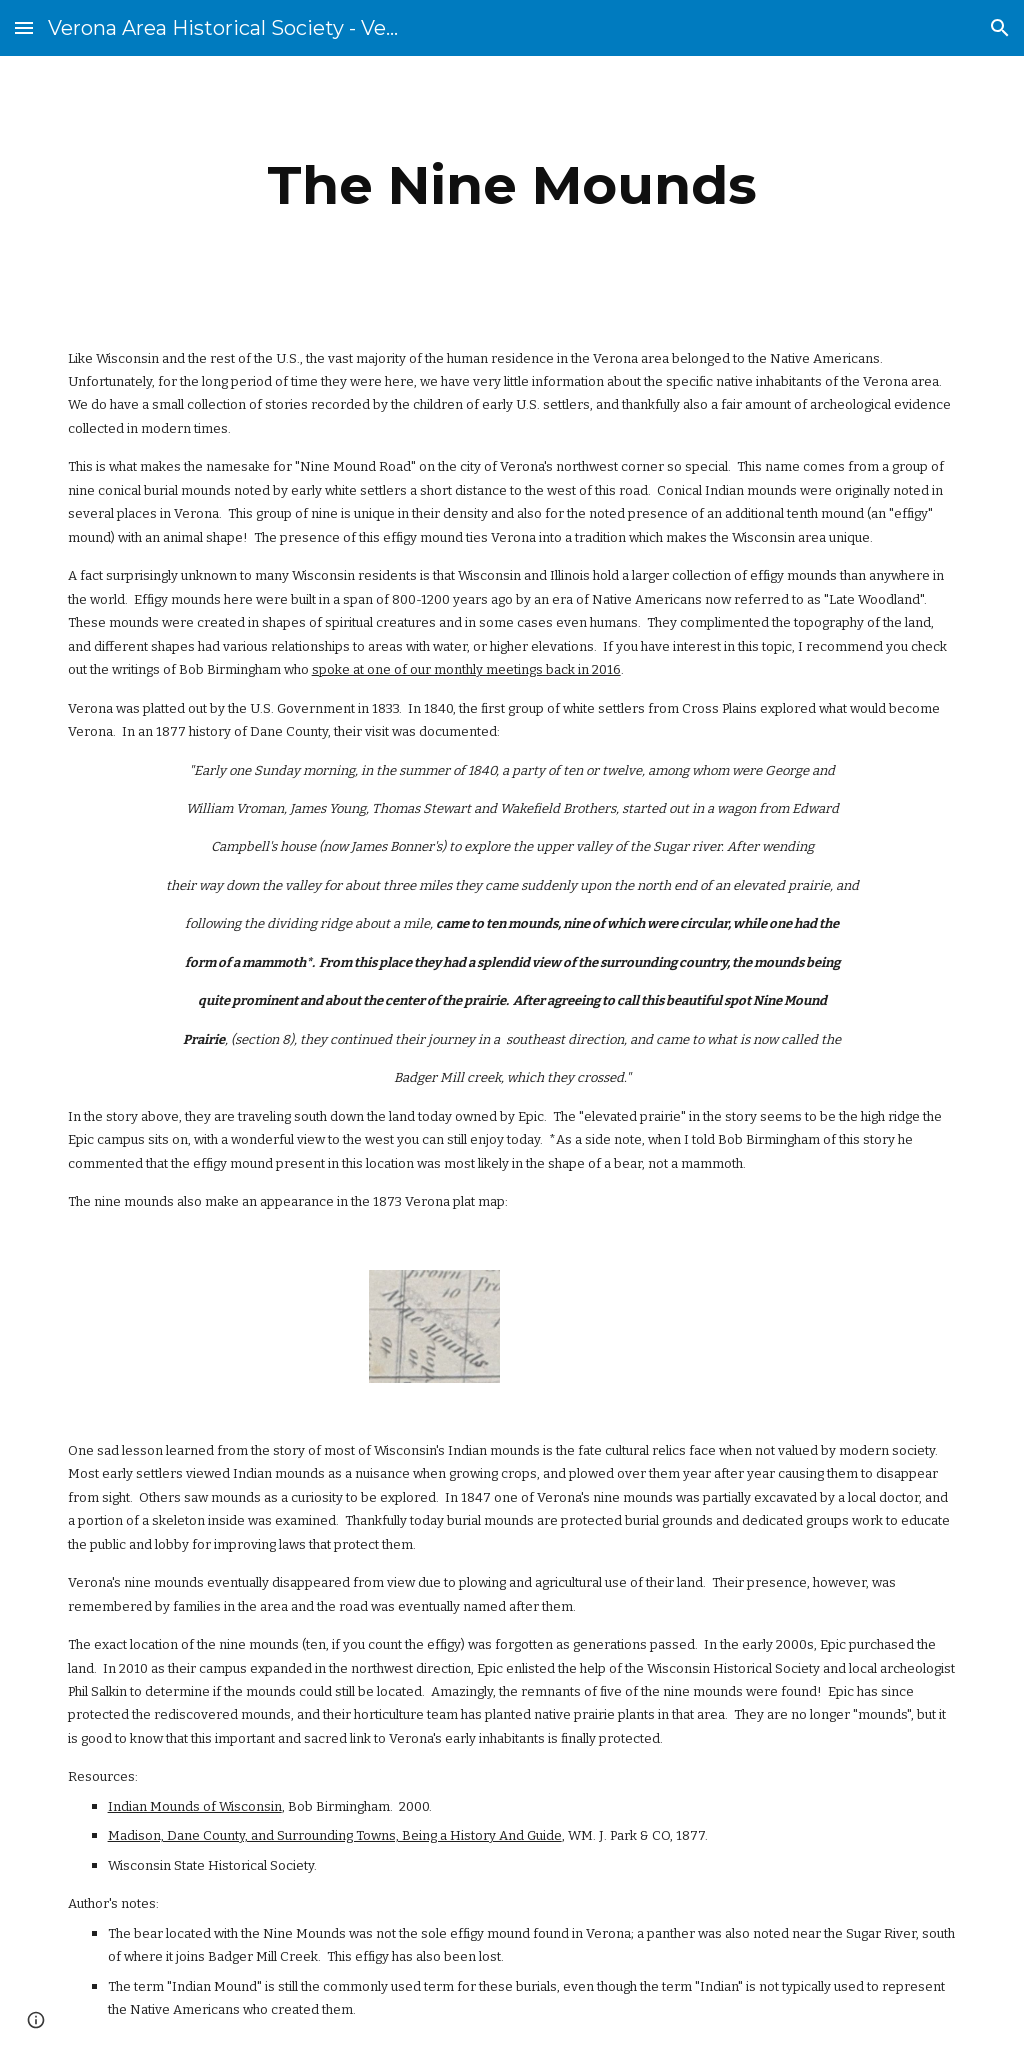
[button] (24, 27)
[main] (511, 185)
